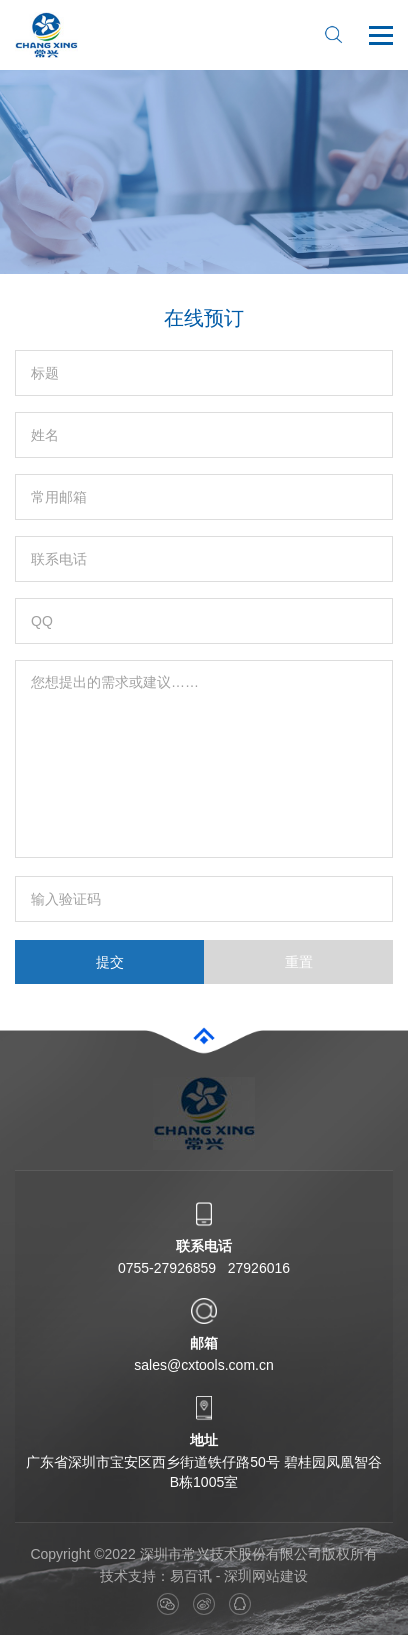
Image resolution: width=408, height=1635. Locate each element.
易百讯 (191, 1576)
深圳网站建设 (266, 1576)
